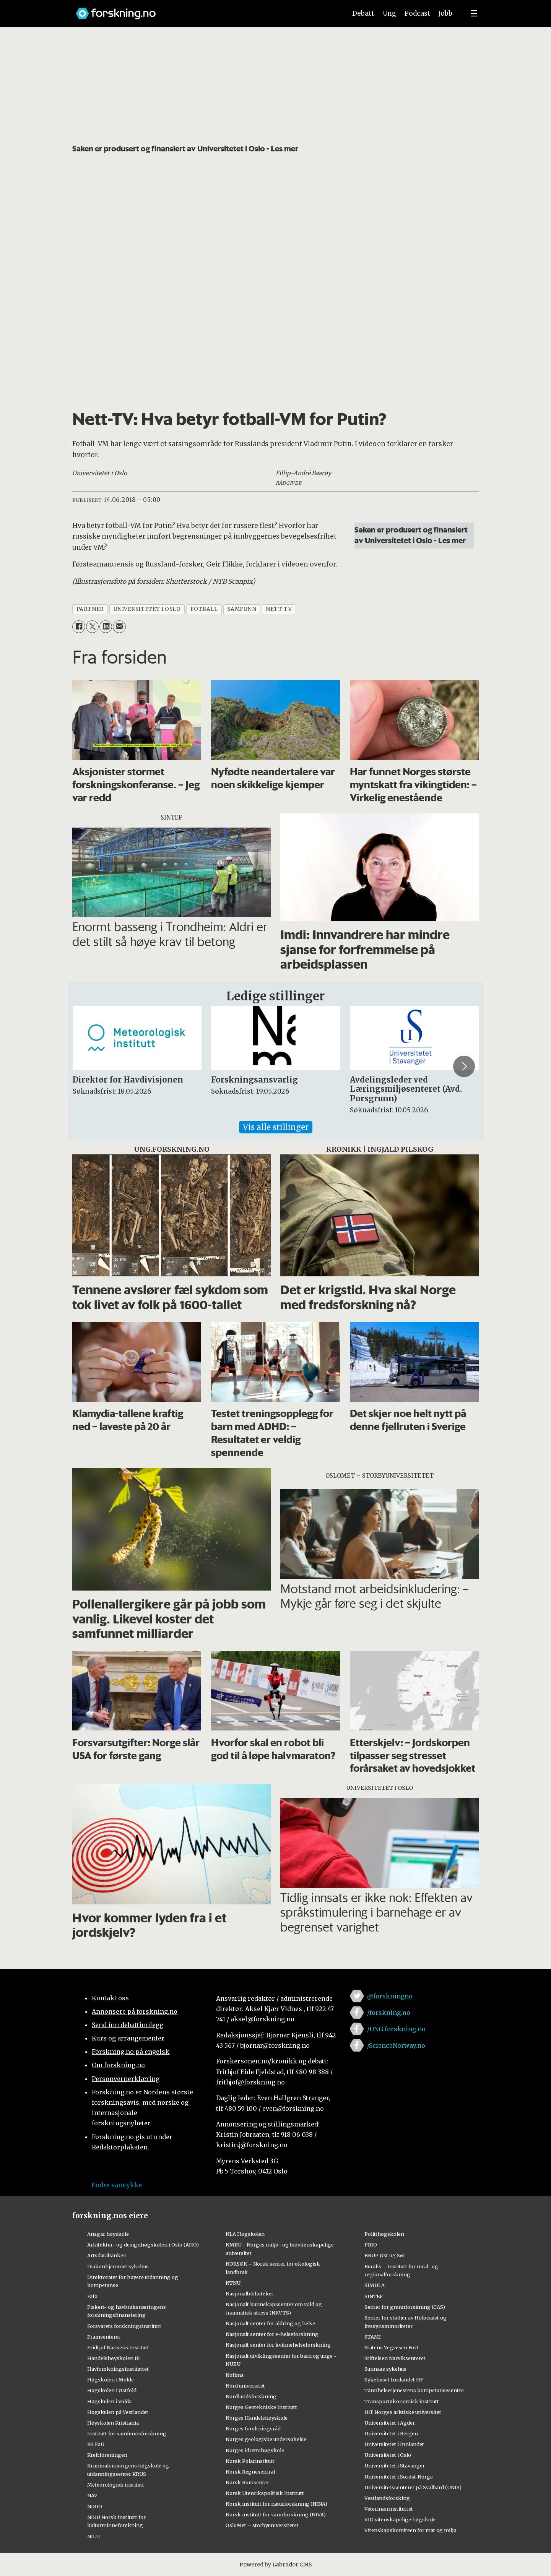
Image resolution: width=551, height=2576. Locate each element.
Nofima (235, 2375)
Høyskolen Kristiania (113, 2423)
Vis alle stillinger (276, 1127)
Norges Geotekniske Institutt (261, 2407)
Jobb (445, 13)
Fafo (92, 2296)
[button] (464, 1066)
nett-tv (279, 609)
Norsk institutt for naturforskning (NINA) (276, 2504)
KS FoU (95, 2444)
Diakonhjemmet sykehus (118, 2266)
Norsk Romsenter (247, 2482)
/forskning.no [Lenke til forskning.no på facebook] (388, 2012)
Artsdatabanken (107, 2255)
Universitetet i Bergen (391, 2433)
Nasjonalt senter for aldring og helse (270, 2323)
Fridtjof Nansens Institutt (118, 2347)
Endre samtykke (116, 2185)
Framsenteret (103, 2337)
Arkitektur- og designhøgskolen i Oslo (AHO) (143, 2245)
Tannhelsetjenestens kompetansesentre (414, 2390)
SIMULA (374, 2285)
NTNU (233, 2283)
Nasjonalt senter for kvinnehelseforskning (278, 2345)
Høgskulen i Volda (109, 2401)
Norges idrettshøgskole (255, 2450)
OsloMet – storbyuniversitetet (262, 2525)
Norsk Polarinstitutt (250, 2461)
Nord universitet (245, 2386)
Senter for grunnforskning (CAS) (404, 2307)
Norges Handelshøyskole (257, 2418)
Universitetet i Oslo (387, 2455)
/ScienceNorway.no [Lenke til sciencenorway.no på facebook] (396, 2045)
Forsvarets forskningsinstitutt (124, 2326)
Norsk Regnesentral (250, 2472)
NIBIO (94, 2506)
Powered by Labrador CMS (275, 2564)
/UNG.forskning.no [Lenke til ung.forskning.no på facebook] (396, 2029)
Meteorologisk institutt (115, 2485)
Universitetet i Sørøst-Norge (398, 2477)
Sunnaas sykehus (385, 2369)
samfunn (241, 609)
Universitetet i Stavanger (394, 2465)
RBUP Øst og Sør (384, 2255)
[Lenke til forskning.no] (204, 9)
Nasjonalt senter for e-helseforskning (272, 2334)
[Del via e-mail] (119, 626)
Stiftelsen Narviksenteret (395, 2358)
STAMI (372, 2337)
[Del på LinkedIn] (105, 626)
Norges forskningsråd (253, 2428)
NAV (92, 2495)
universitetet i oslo (147, 609)
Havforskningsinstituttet (118, 2369)
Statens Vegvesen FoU (391, 2347)
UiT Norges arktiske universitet (402, 2412)
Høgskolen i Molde (110, 2379)
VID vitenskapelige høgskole (400, 2519)
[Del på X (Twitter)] (92, 626)
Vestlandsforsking (387, 2498)
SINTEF (373, 2296)
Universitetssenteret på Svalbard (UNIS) (413, 2487)
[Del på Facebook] (78, 626)
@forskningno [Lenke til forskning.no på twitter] (390, 1996)
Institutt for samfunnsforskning (126, 2433)
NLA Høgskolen (245, 2234)
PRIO (370, 2245)
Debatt (363, 13)
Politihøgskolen (384, 2234)
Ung (389, 13)
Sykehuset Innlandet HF (393, 2379)
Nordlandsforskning (251, 2396)
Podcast (417, 13)
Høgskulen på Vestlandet (117, 2412)
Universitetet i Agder (389, 2423)
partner (90, 609)
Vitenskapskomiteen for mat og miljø (410, 2530)
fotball (204, 609)
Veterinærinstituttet (388, 2509)
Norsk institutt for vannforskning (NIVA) (276, 2514)
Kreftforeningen (107, 2455)
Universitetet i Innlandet (394, 2444)
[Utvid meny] (474, 13)
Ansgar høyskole (108, 2234)
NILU (93, 2536)
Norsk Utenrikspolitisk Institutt (265, 2493)
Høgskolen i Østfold (112, 2390)
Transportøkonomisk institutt (401, 2401)
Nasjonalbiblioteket (249, 2293)
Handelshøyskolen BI (113, 2358)
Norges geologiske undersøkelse (266, 2439)
